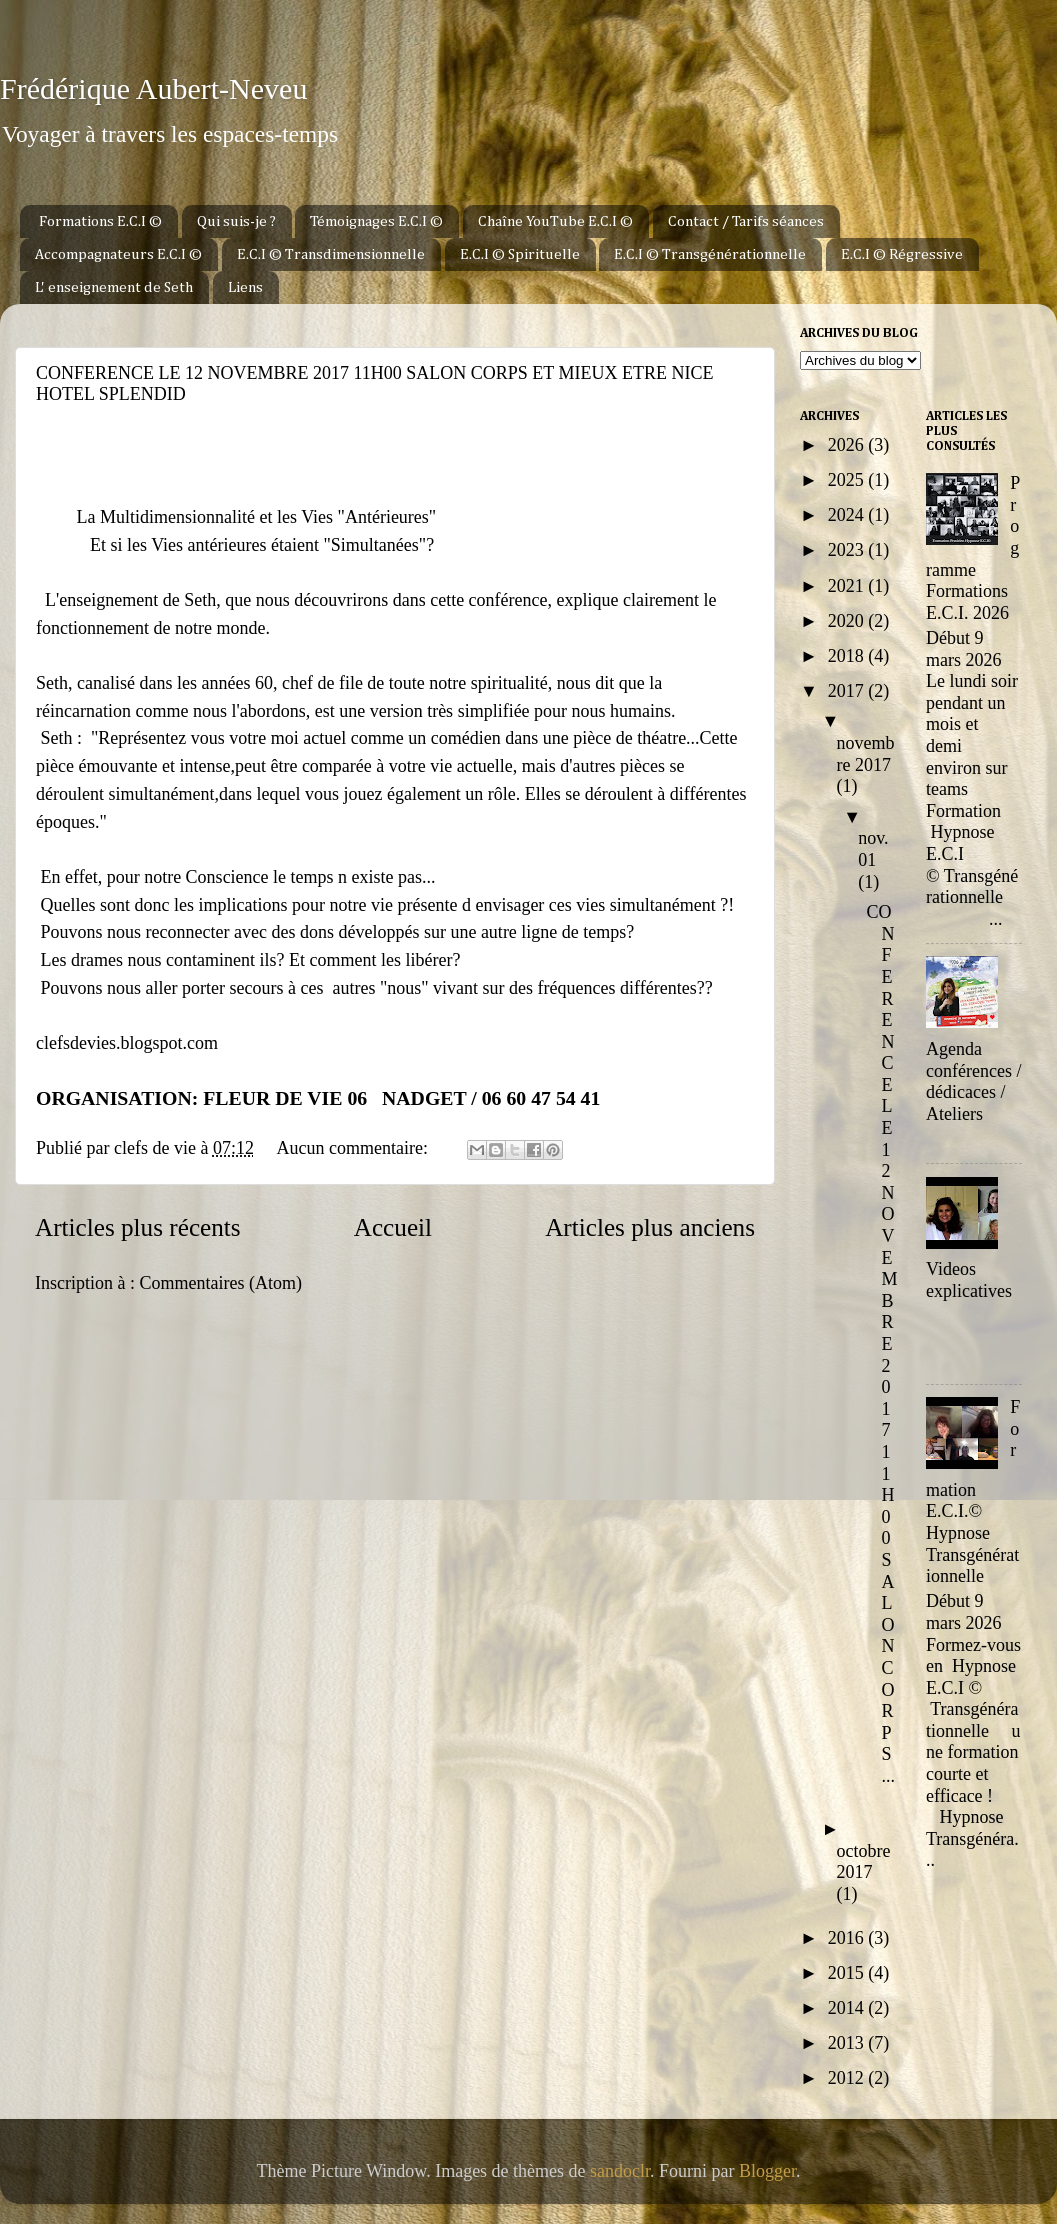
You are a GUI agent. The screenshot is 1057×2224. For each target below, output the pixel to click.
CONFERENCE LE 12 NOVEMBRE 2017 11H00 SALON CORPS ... (882, 1344)
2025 (848, 480)
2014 (848, 2008)
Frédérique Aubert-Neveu (153, 88)
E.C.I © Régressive (902, 254)
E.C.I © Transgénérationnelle (710, 254)
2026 (848, 445)
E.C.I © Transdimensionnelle (331, 254)
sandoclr (620, 2171)
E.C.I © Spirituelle (520, 254)
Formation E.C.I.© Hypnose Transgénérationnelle (973, 1491)
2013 (848, 2043)
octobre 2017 (864, 1862)
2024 (848, 515)
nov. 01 (873, 849)
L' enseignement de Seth (114, 287)
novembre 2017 (866, 754)
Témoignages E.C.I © (376, 221)
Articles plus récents (138, 1227)
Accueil (393, 1227)
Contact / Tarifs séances (746, 221)
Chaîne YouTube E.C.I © (555, 221)
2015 (848, 1973)
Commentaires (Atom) (220, 1283)
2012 (848, 2078)
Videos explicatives (969, 1280)
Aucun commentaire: (354, 1148)
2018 (848, 656)
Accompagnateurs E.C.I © (118, 254)
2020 (848, 621)
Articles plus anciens (650, 1227)
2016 (848, 1938)
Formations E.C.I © (100, 221)
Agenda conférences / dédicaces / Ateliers (973, 1081)
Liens (245, 287)
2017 (848, 691)
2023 (848, 550)
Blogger (767, 2171)
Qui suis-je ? (236, 221)
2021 (848, 586)
